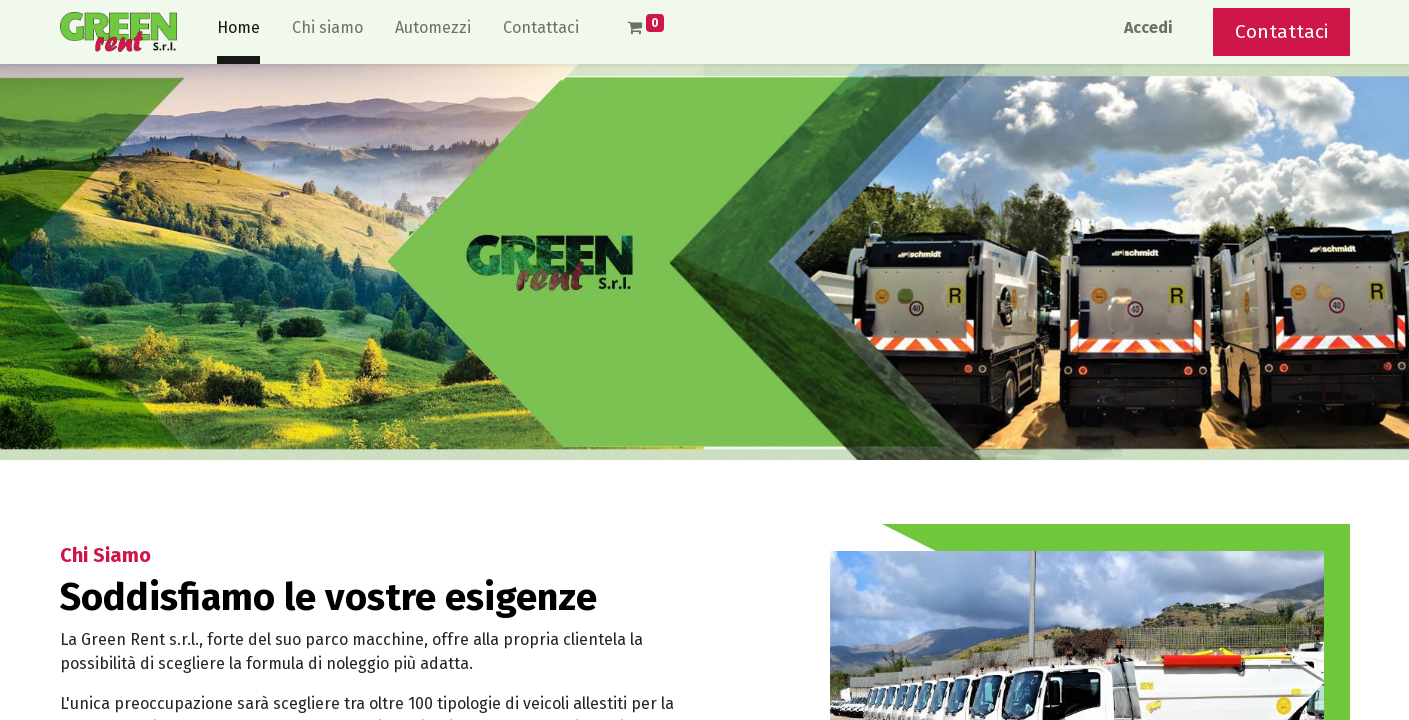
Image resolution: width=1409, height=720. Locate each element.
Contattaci (1281, 31)
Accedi (1148, 27)
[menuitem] (238, 32)
